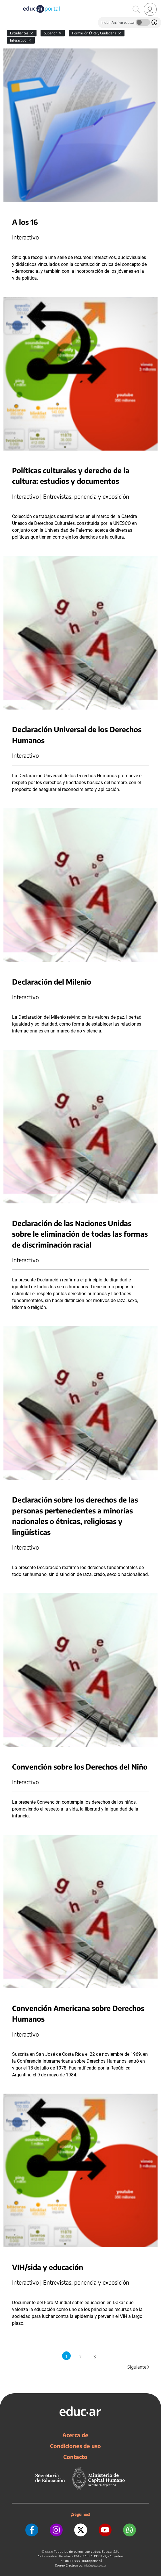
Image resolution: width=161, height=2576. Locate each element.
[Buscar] (136, 9)
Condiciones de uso (75, 2445)
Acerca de (75, 2434)
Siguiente (139, 2366)
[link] (150, 9)
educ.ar (49, 2551)
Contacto (75, 2456)
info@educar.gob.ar (95, 2565)
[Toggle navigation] (5, 3)
